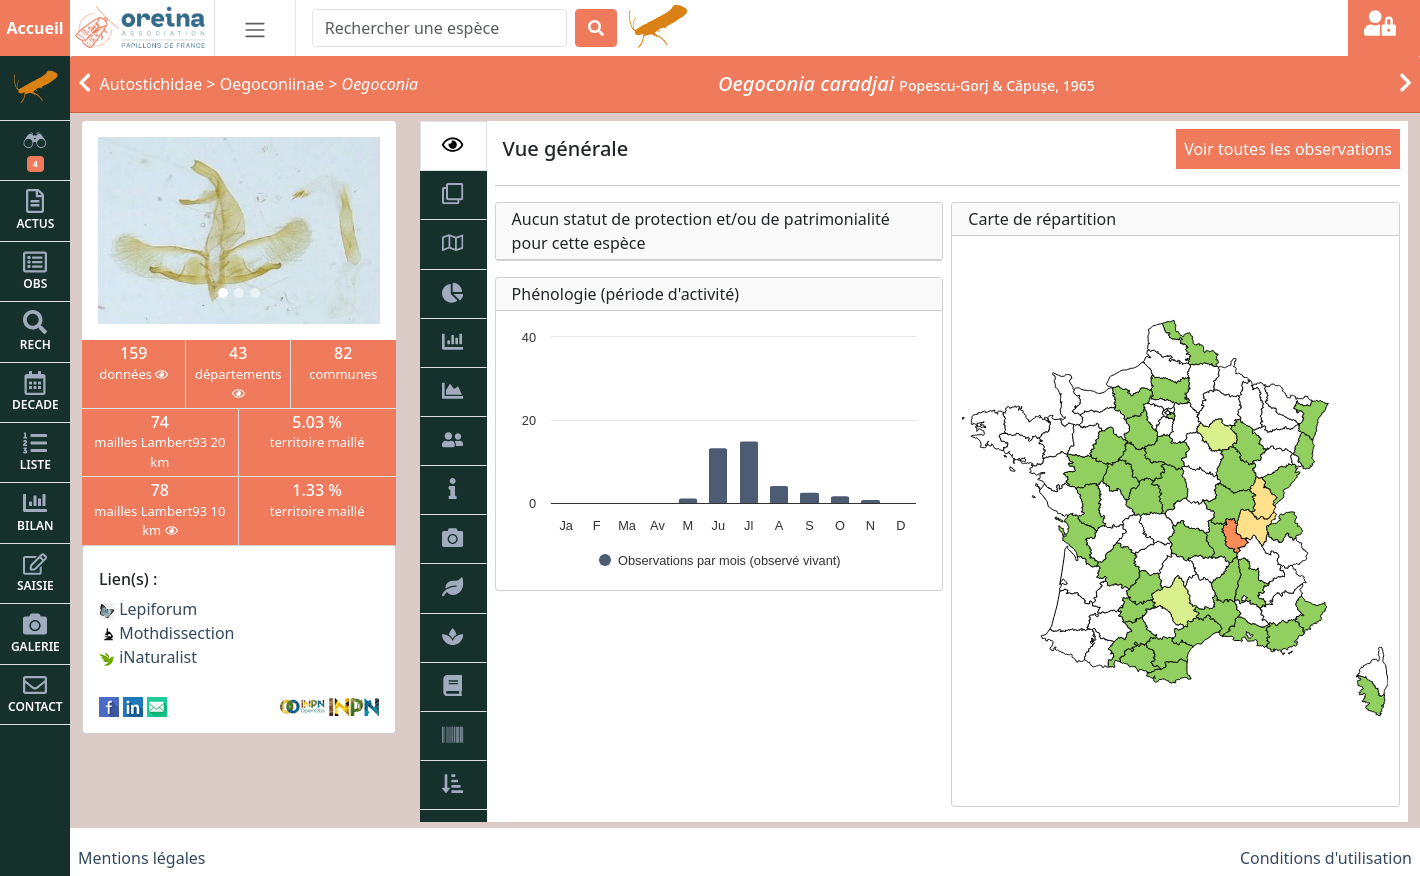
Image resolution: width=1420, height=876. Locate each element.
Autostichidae (151, 84)
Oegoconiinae (272, 84)
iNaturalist (148, 657)
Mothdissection (167, 633)
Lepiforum (148, 609)
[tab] (453, 146)
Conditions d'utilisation (1326, 858)
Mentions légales (142, 858)
